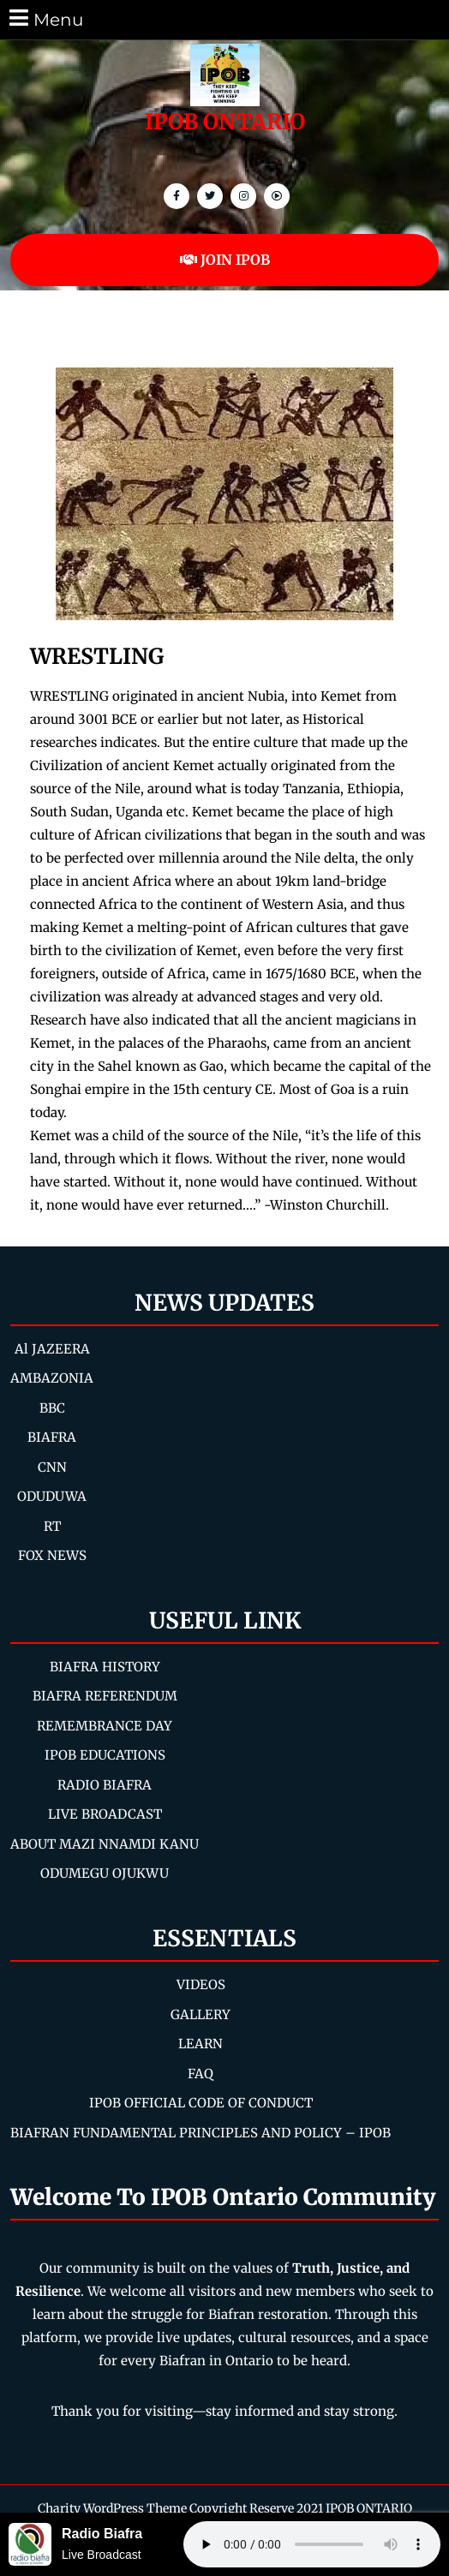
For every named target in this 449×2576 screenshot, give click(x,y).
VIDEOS (201, 1984)
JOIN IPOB (225, 259)
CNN (52, 1467)
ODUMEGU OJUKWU (104, 1873)
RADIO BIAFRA (104, 1785)
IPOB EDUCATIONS (105, 1755)
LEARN (200, 2043)
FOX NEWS (52, 1555)
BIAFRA (51, 1437)
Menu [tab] (45, 18)
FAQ (200, 2073)
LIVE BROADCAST (105, 1814)
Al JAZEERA (52, 1349)
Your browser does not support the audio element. (311, 2544)
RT (52, 1526)
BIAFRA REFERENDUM (105, 1696)
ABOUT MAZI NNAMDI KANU (104, 1844)
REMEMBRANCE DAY (104, 1726)
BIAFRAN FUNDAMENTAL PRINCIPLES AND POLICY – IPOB (200, 2133)
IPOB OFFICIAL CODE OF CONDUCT (201, 2103)
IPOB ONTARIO (225, 121)
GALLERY (200, 2014)
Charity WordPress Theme (112, 2508)
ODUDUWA (52, 1496)
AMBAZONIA (51, 1378)
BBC (52, 1408)
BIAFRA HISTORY (105, 1667)
